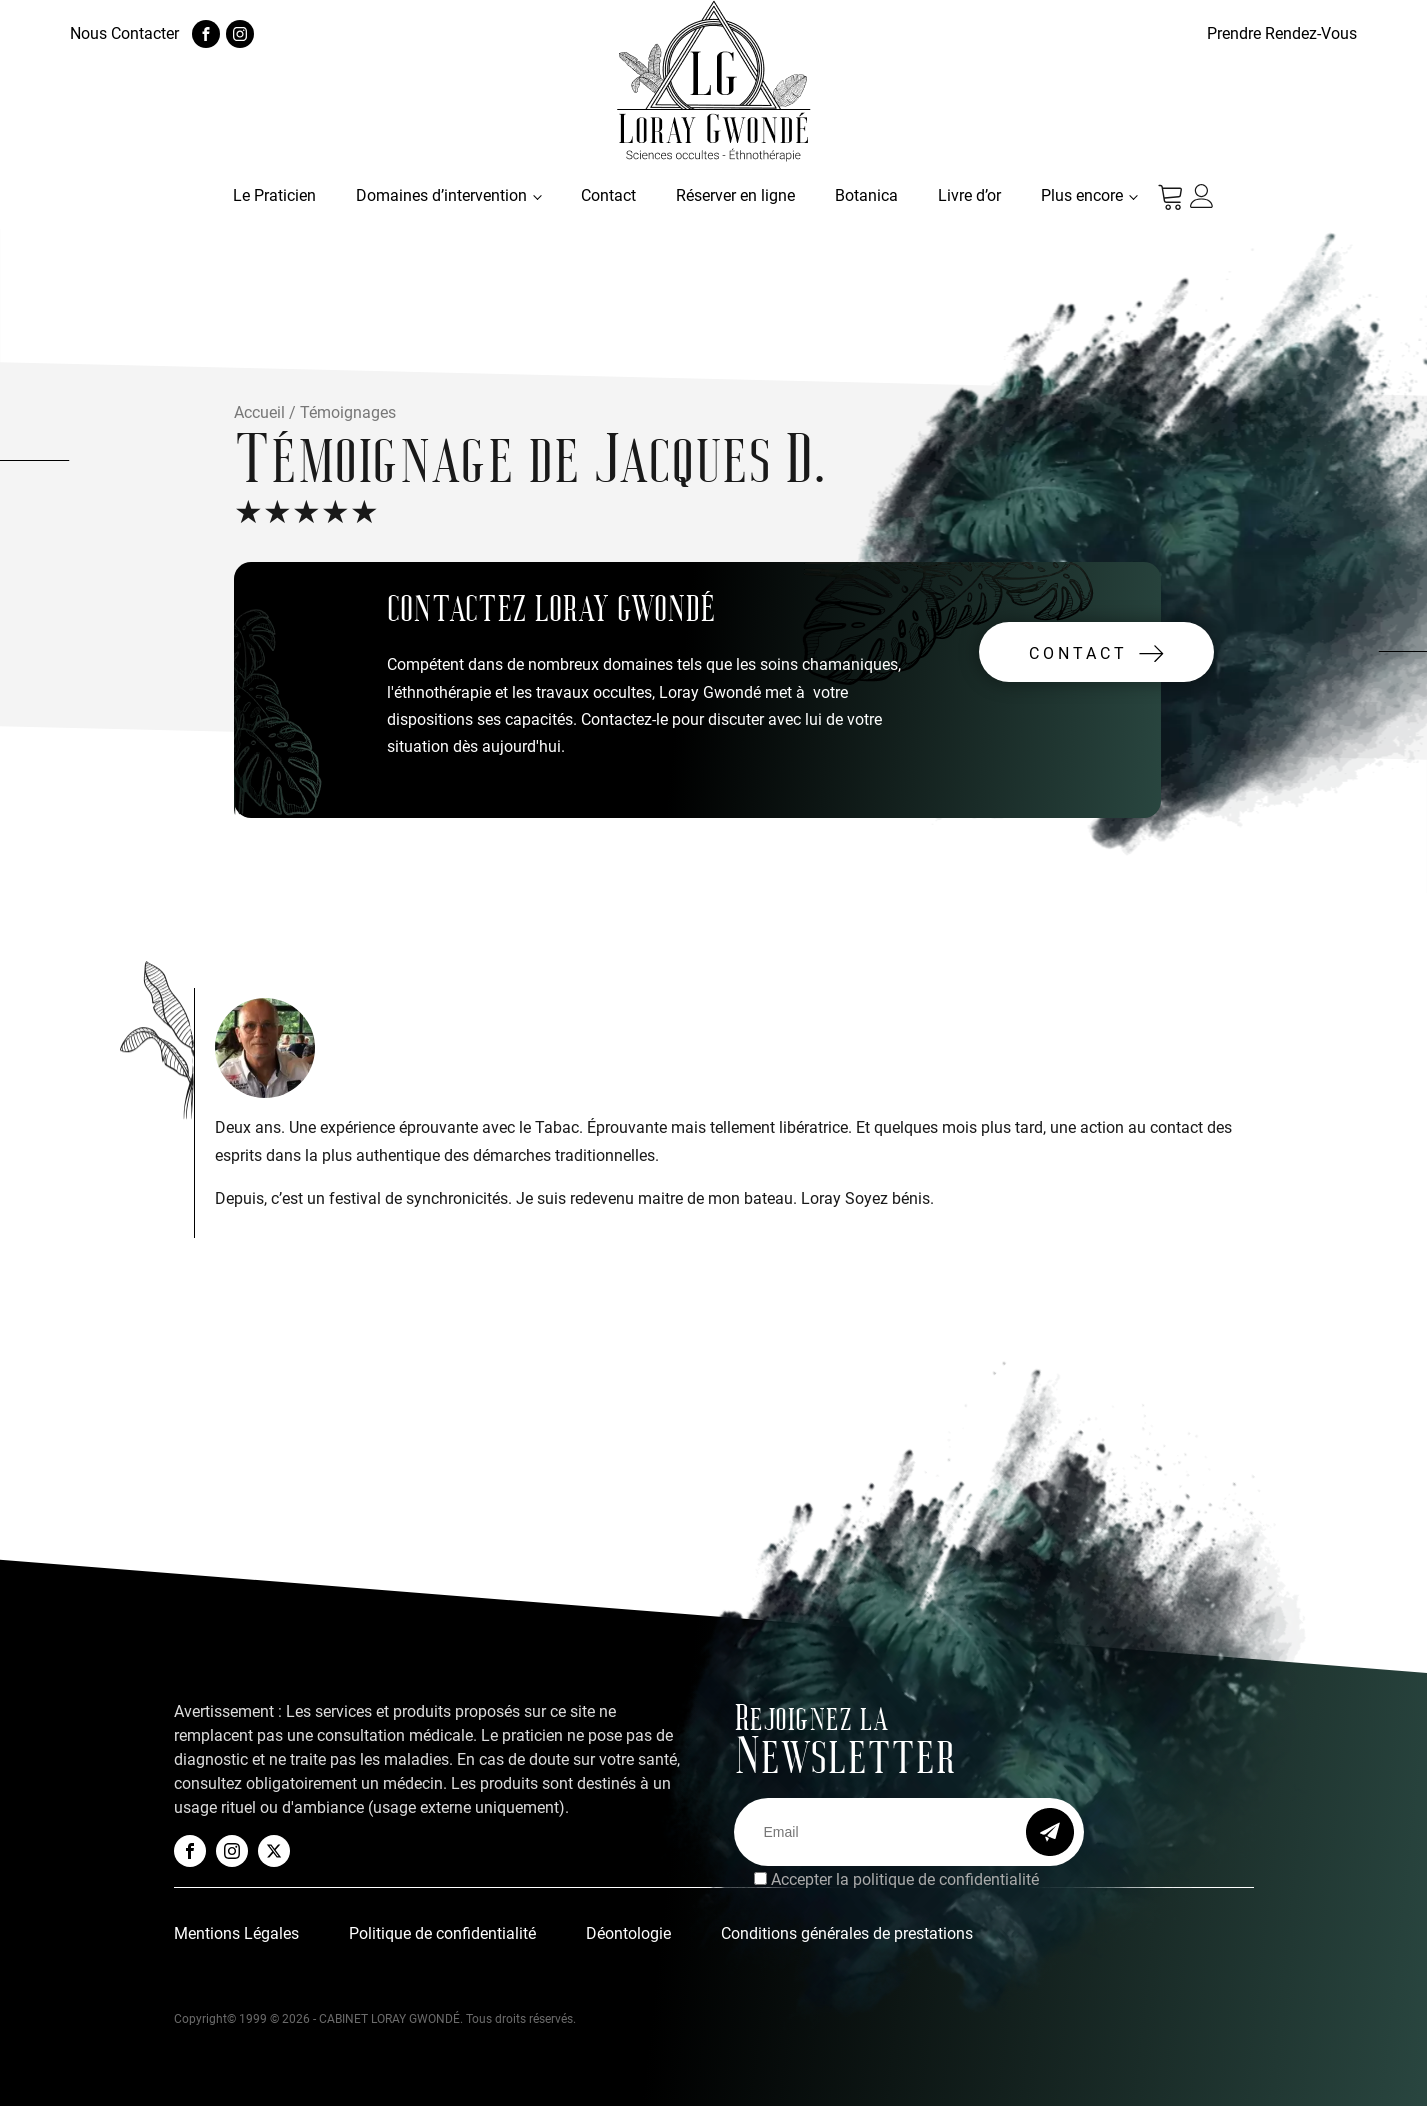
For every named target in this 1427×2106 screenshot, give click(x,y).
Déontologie (628, 1933)
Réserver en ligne (735, 195)
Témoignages (348, 412)
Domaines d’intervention (441, 195)
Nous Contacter (124, 33)
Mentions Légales (236, 1933)
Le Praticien (274, 195)
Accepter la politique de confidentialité (905, 1879)
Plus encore (1082, 195)
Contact (608, 195)
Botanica (866, 195)
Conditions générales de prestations (847, 1933)
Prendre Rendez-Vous (1282, 33)
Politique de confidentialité (442, 1933)
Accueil (259, 412)
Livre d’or (969, 195)
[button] (1096, 652)
